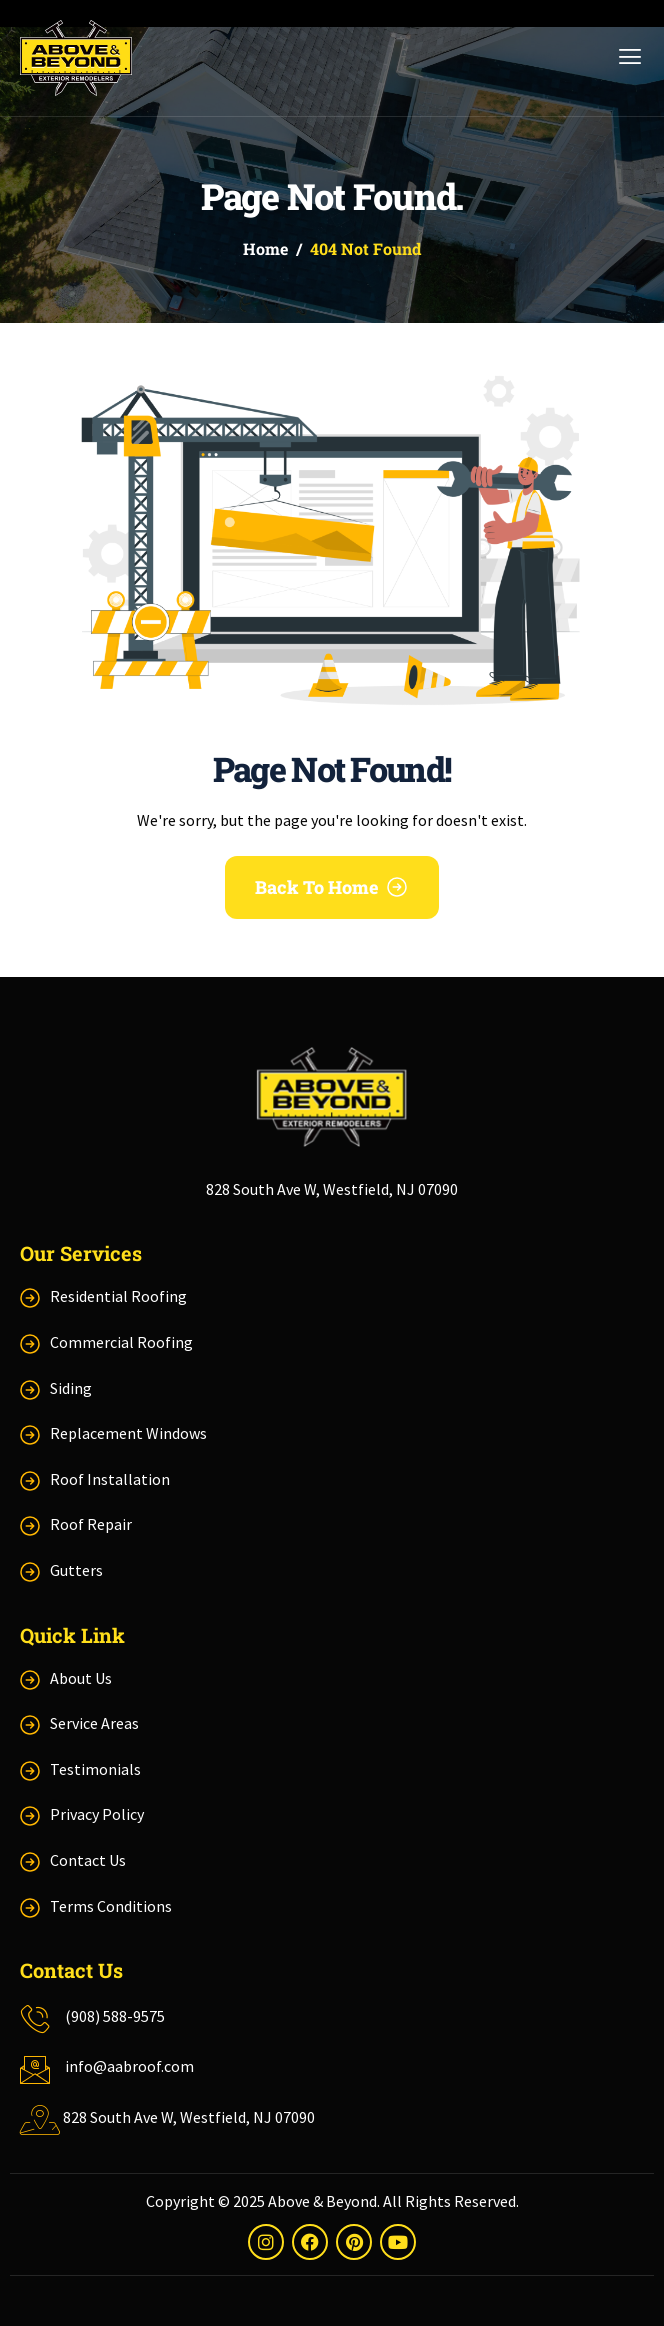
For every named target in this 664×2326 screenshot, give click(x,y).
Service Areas (94, 1723)
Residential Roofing (118, 1296)
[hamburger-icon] (625, 58)
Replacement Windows (128, 1433)
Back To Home (317, 887)
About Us (81, 1678)
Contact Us (88, 1860)
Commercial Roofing (121, 1342)
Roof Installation (110, 1479)
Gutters (76, 1570)
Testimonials (95, 1769)
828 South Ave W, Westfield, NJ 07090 (332, 1189)
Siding (71, 1388)
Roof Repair (91, 1524)
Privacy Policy (97, 1814)
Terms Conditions (111, 1906)
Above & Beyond (322, 2201)
